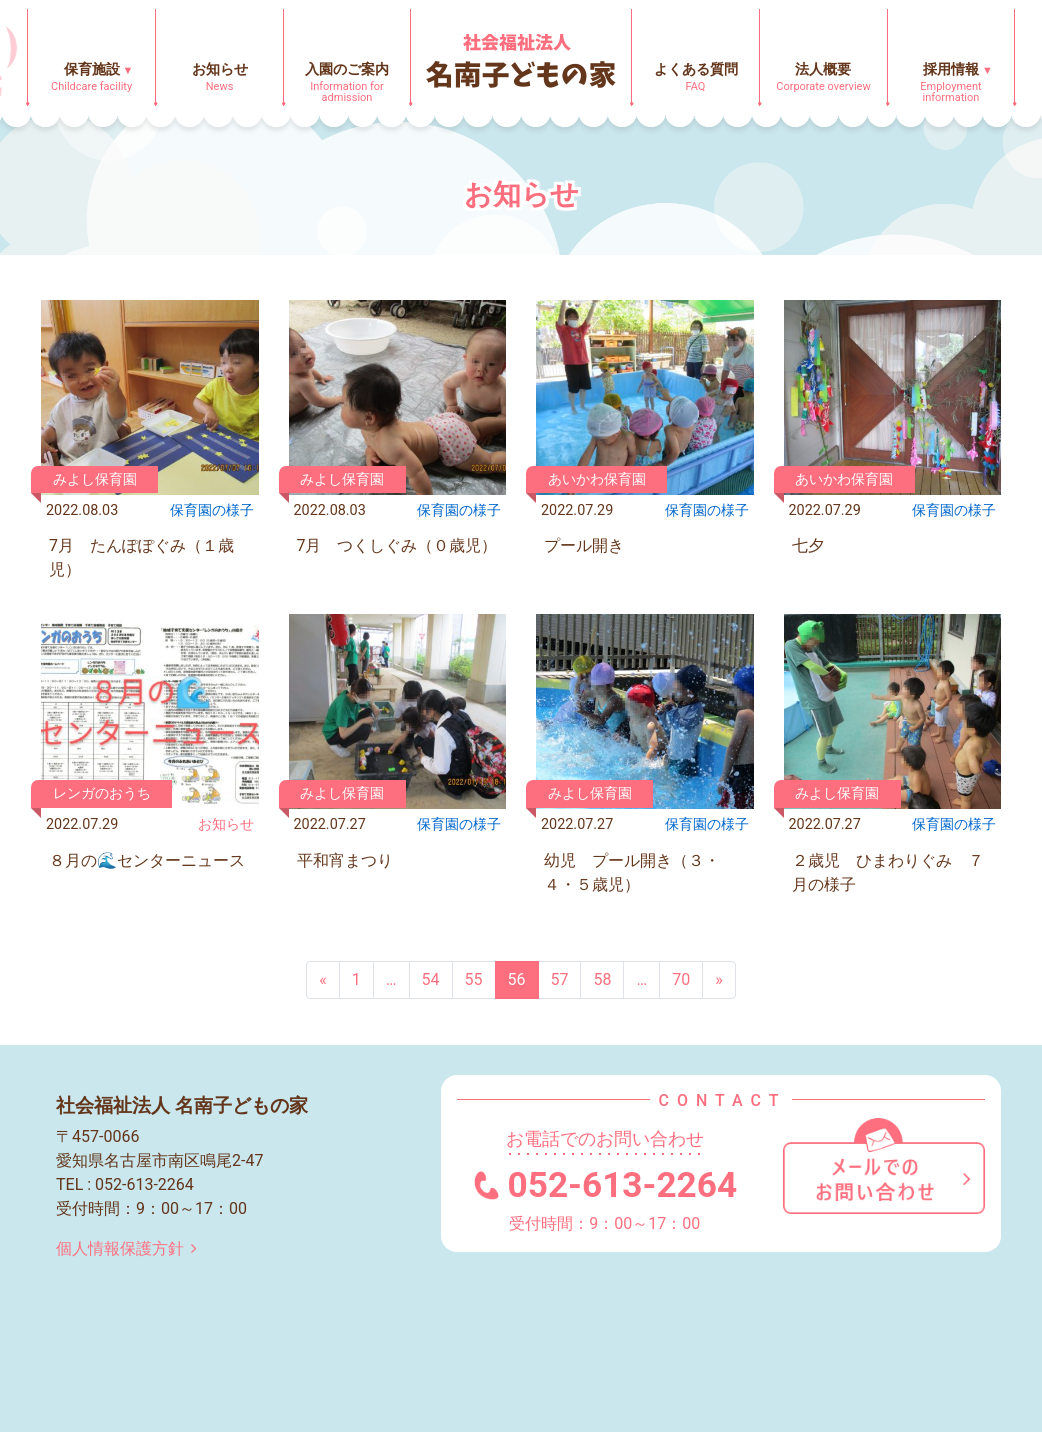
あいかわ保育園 (597, 479)
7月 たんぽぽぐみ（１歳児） (141, 557)
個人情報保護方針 (130, 1248)
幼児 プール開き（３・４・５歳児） (632, 872)
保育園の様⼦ (212, 510)
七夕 (808, 545)
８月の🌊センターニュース (147, 860)
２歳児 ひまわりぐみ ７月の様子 (888, 872)
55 (474, 979)
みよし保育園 (95, 479)
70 (681, 979)
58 (602, 979)
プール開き (584, 545)
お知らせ (226, 824)
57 (560, 979)
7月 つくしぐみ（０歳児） (397, 545)
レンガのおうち (102, 793)
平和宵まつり (345, 860)
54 (431, 979)
